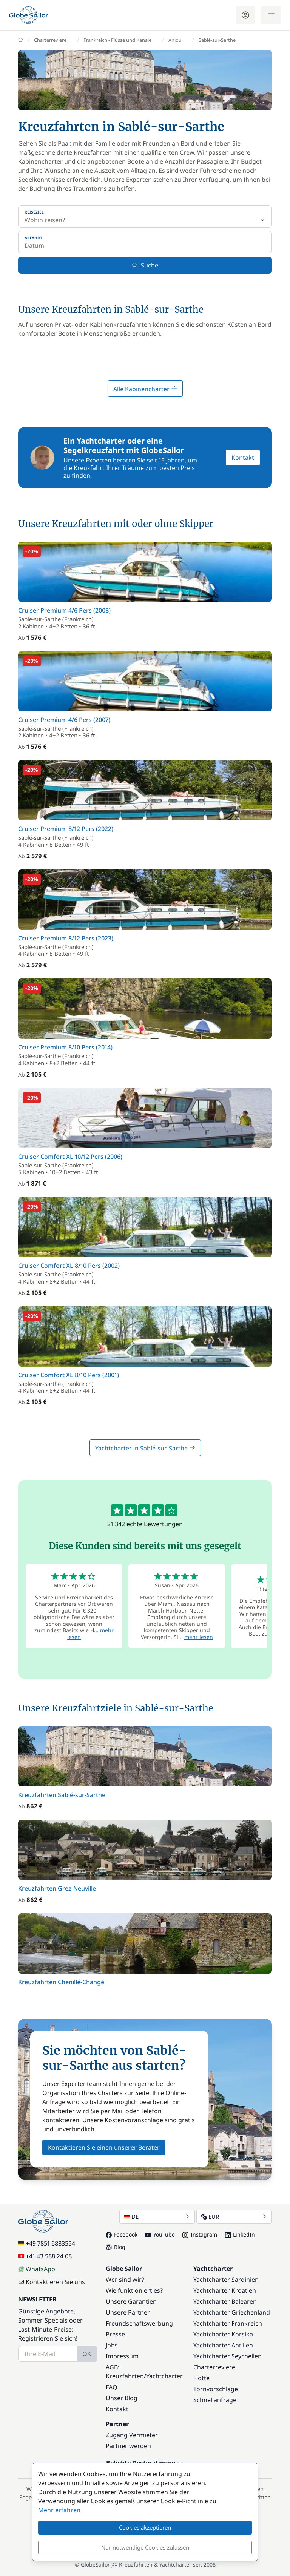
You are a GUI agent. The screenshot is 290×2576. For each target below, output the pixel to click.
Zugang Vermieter (132, 2435)
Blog (115, 2246)
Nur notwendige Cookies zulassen (145, 2547)
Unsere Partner (128, 2312)
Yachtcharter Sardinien (226, 2279)
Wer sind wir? (125, 2279)
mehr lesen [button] (198, 1637)
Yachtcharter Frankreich (227, 2323)
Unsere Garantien (131, 2301)
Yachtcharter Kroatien (224, 2290)
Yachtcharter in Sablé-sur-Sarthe (145, 1448)
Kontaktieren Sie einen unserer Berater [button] (104, 2147)
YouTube (160, 2234)
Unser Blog (121, 2398)
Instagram (199, 2234)
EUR (234, 2216)
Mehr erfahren (59, 2510)
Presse (115, 2334)
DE (157, 2216)
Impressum (122, 2356)
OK (86, 2354)
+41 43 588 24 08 (45, 2256)
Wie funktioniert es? (134, 2290)
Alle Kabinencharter (145, 389)
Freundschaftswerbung (139, 2323)
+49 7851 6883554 (46, 2243)
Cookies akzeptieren (145, 2527)
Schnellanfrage (214, 2400)
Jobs (112, 2345)
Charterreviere (214, 2367)
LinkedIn (240, 2234)
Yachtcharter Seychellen (227, 2356)
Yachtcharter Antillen (223, 2345)
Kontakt (242, 457)
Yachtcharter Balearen (225, 2301)
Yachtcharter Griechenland (231, 2312)
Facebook (121, 2234)
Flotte (201, 2378)
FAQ (111, 2387)
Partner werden (128, 2446)
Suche (145, 265)
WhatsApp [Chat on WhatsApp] (36, 2269)
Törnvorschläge (215, 2389)
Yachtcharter (164, 2376)
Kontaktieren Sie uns (51, 2282)
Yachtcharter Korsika (223, 2334)
